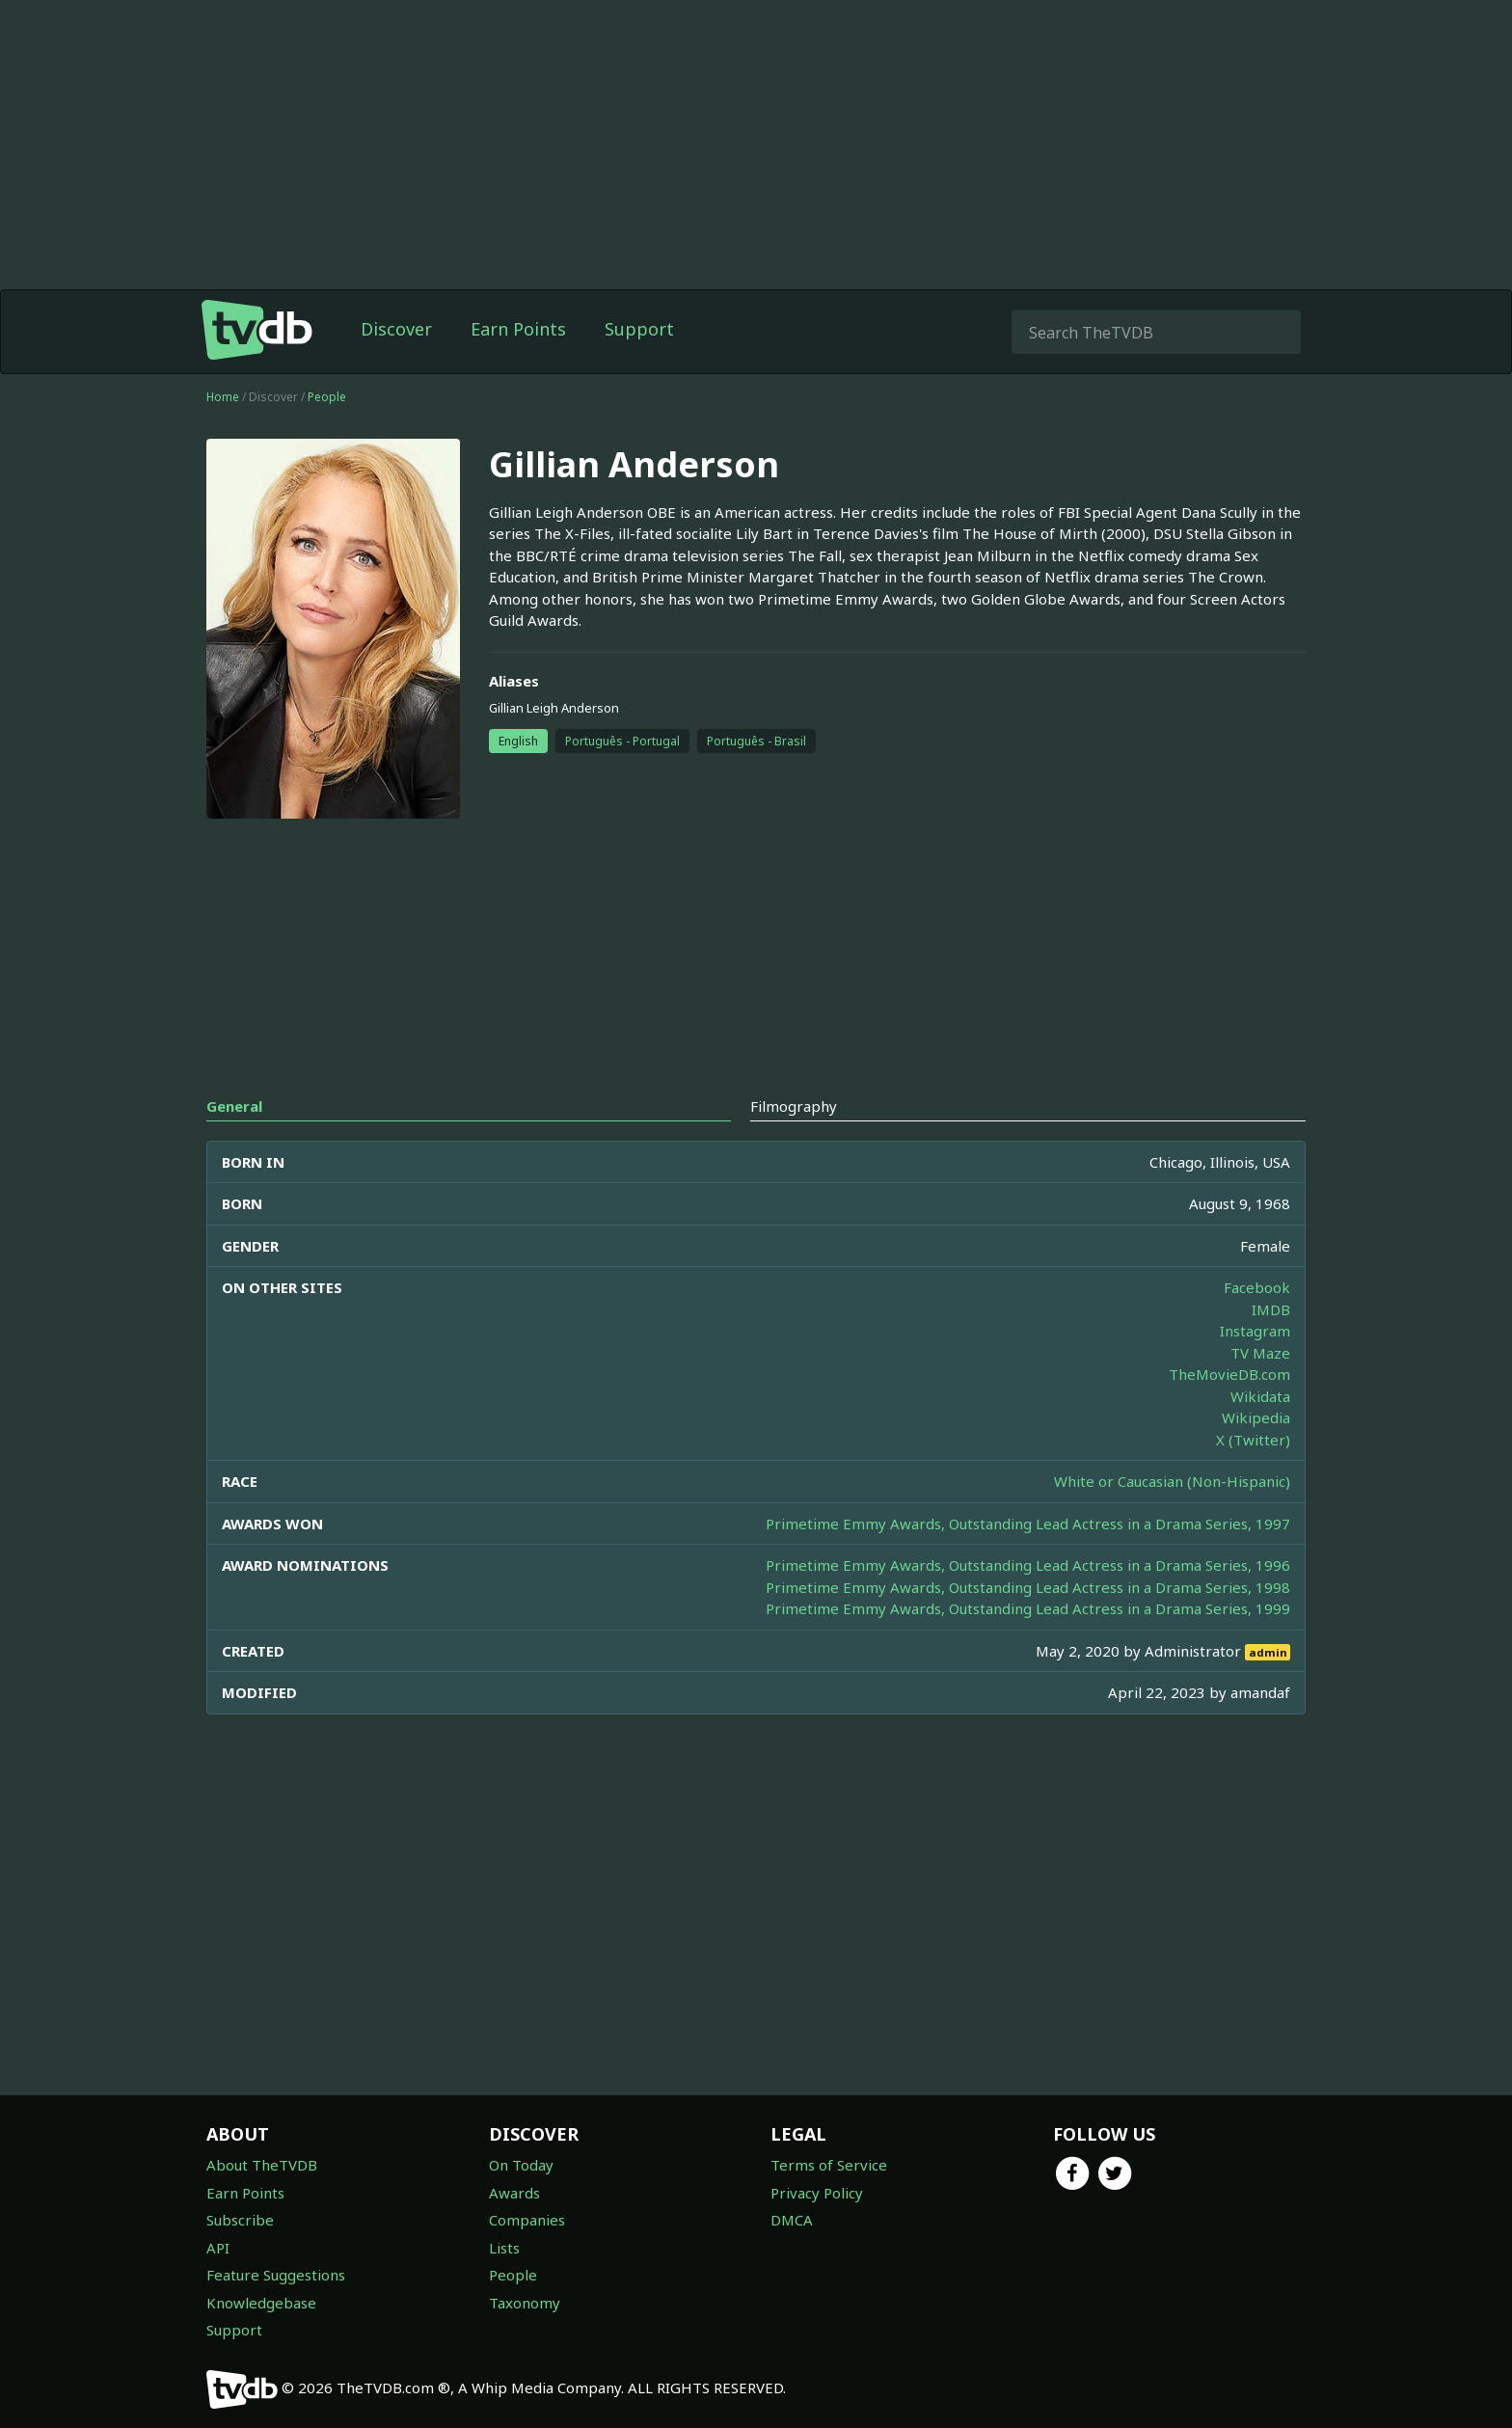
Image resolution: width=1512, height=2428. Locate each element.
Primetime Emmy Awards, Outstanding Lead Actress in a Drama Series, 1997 (1028, 1523)
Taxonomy (524, 2302)
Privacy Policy (816, 2192)
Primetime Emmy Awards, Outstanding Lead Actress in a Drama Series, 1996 (1028, 1565)
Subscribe (240, 2219)
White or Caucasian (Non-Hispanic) (1172, 1481)
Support (639, 328)
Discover (396, 328)
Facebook (1257, 1287)
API (218, 2247)
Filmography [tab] (793, 1106)
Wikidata (1260, 1396)
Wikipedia (1256, 1417)
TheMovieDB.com (1229, 1374)
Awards (514, 2192)
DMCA (791, 2219)
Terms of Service (828, 2164)
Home (222, 397)
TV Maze (1260, 1352)
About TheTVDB (261, 2164)
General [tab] (234, 1106)
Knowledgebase (261, 2302)
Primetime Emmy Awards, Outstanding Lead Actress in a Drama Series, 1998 (1028, 1587)
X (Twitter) (1253, 1439)
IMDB (1271, 1309)
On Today (521, 2164)
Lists (504, 2247)
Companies (527, 2219)
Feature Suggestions (275, 2274)
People (327, 397)
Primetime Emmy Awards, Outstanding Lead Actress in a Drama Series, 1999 (1028, 1608)
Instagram (1255, 1330)
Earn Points (518, 328)
